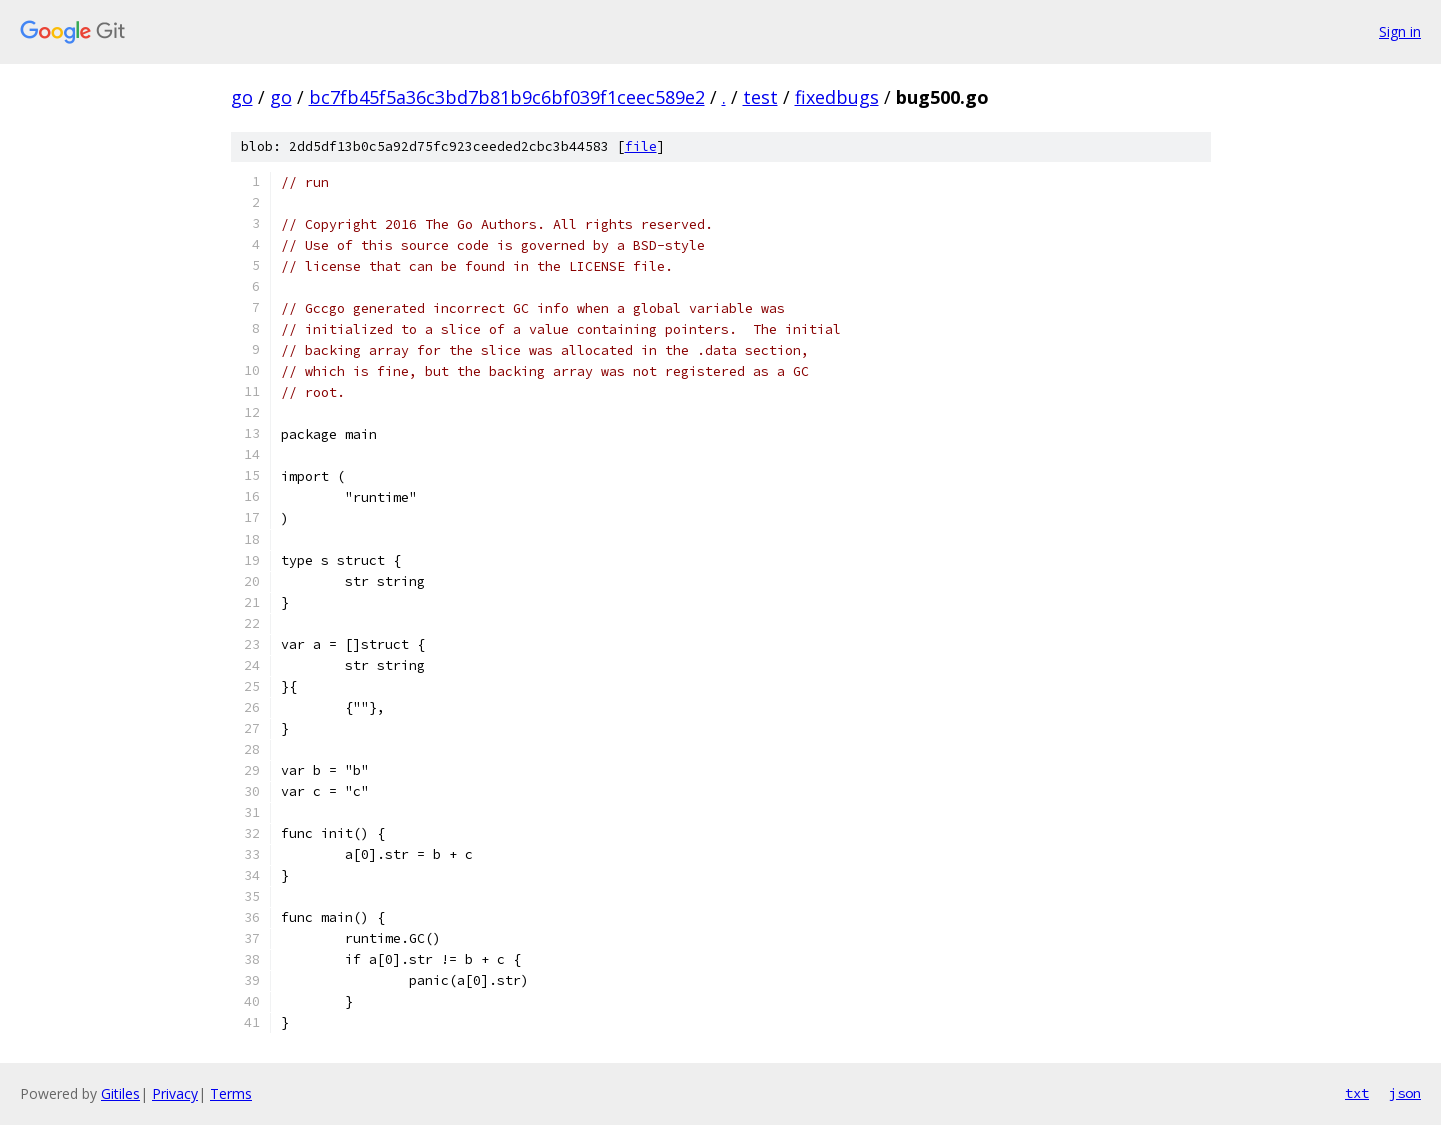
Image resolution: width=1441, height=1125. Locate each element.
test (760, 97)
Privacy (175, 1093)
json (1405, 1093)
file (641, 146)
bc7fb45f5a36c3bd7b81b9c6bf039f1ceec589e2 (507, 97)
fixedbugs (837, 97)
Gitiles (120, 1093)
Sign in (1400, 31)
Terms (231, 1093)
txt (1357, 1093)
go (242, 97)
